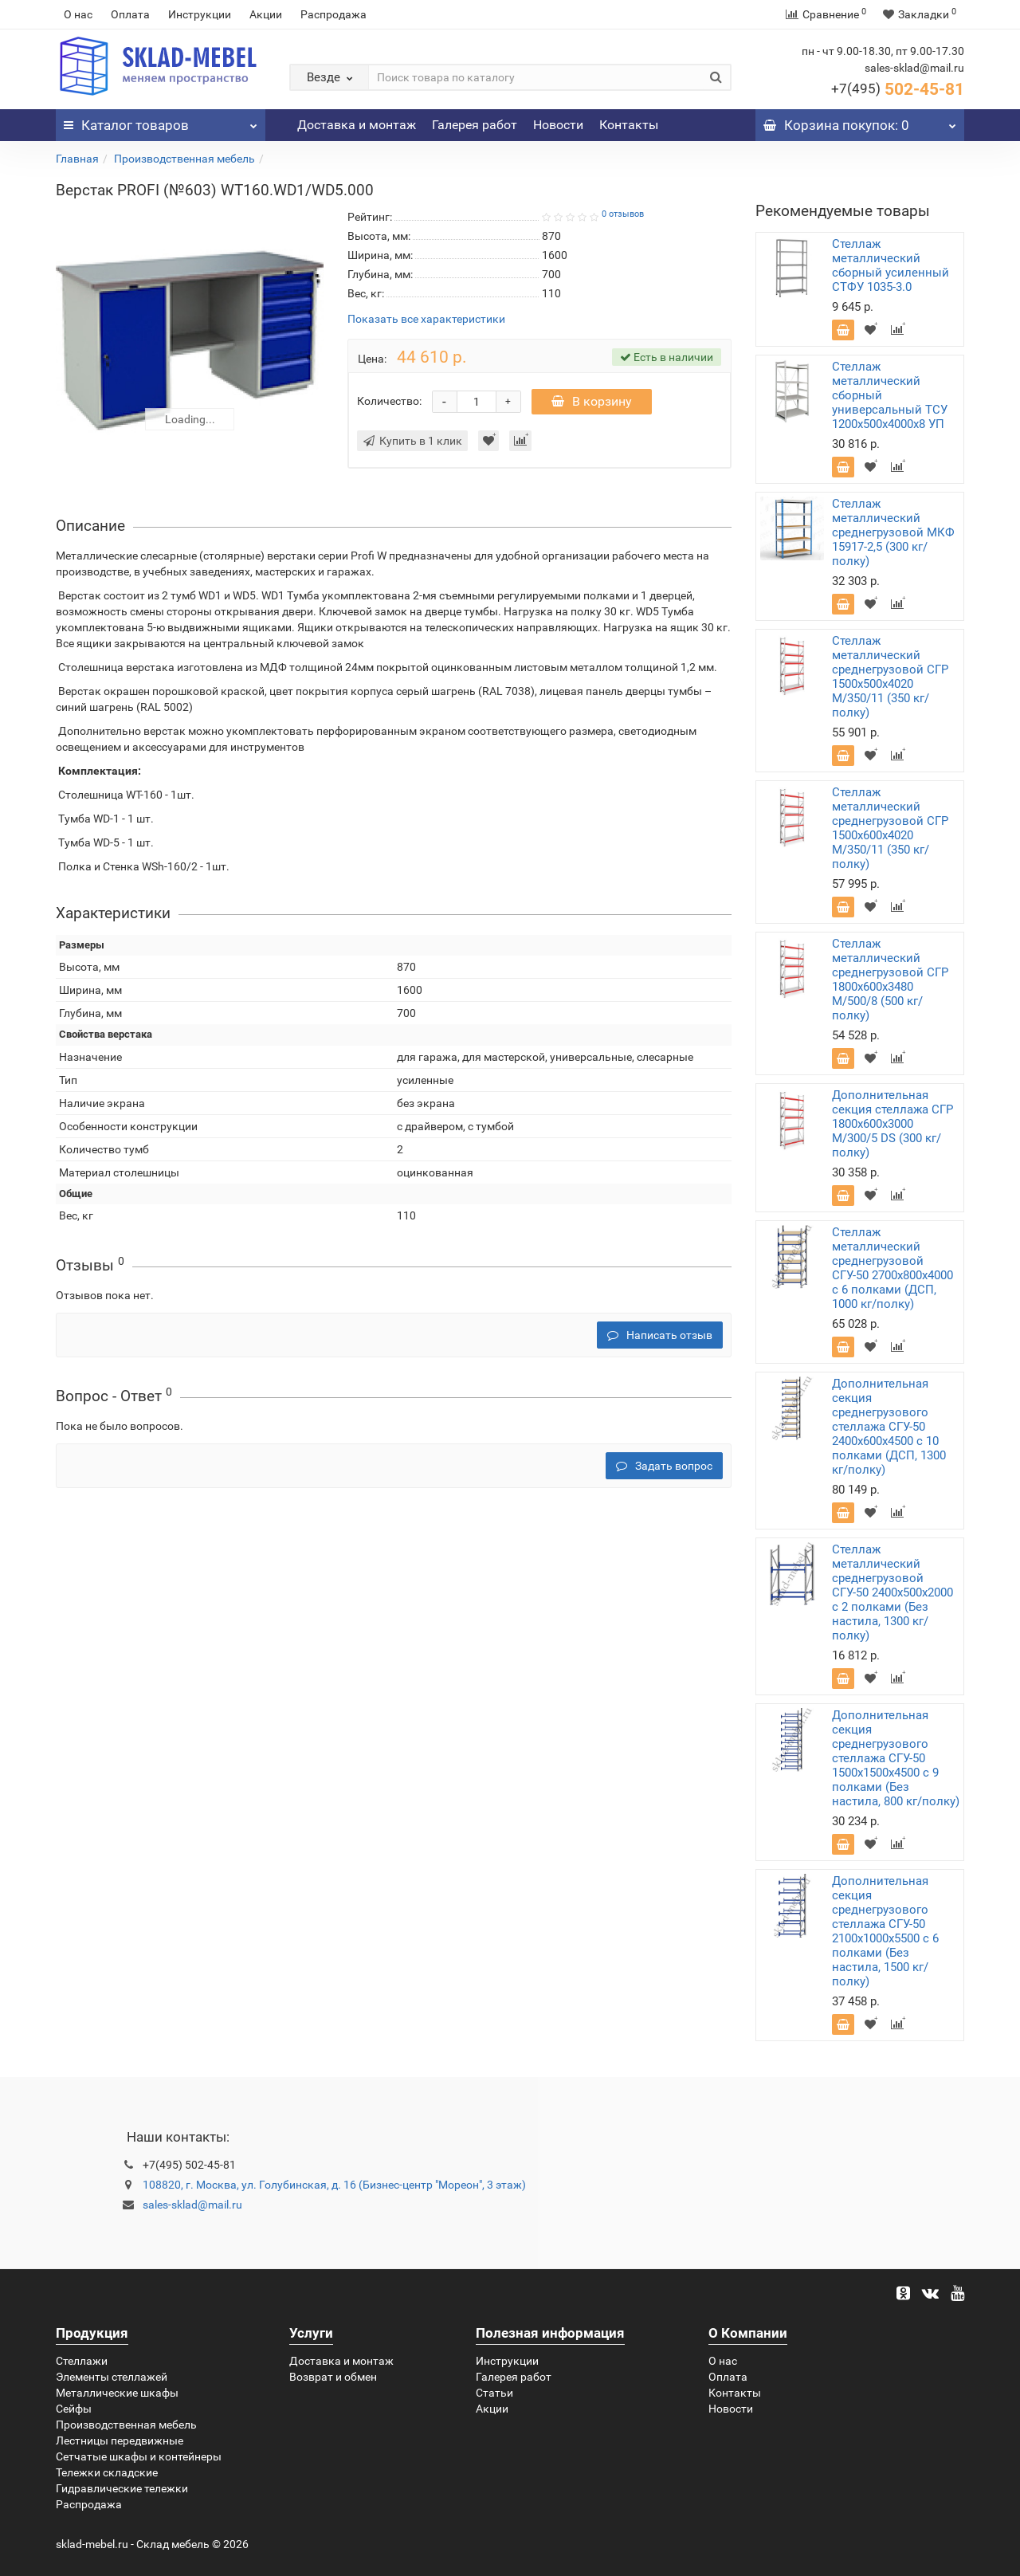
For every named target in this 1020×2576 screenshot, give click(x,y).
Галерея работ (474, 124)
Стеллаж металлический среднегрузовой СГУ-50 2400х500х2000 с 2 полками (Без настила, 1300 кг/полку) (892, 1592)
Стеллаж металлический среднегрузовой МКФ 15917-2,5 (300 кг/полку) (893, 532)
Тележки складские (107, 2472)
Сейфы (74, 2408)
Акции (265, 14)
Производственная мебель (184, 158)
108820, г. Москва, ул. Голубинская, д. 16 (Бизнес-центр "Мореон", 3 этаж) (334, 2184)
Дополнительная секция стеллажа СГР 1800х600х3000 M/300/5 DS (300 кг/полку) (892, 1124)
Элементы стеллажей (111, 2376)
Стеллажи (82, 2360)
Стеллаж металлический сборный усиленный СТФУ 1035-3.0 (890, 265)
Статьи (494, 2392)
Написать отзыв (659, 1335)
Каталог (160, 121)
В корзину (591, 401)
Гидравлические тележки (122, 2488)
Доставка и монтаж (356, 124)
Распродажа (333, 14)
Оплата (130, 14)
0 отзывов (623, 214)
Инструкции (199, 14)
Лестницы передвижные (119, 2440)
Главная (77, 158)
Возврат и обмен (333, 2376)
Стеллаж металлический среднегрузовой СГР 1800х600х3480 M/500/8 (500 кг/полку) (890, 980)
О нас (78, 14)
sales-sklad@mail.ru (192, 2204)
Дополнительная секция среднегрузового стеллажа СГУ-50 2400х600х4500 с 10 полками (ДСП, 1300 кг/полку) (889, 1426)
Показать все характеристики (426, 319)
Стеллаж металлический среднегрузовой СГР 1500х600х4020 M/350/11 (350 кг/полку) (890, 828)
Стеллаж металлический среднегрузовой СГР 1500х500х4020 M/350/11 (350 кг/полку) (890, 677)
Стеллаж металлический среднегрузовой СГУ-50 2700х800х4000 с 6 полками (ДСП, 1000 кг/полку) (892, 1268)
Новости (558, 124)
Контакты (628, 124)
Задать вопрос (664, 1465)
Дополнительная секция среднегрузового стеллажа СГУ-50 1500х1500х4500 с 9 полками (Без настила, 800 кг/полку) (895, 1758)
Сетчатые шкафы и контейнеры (139, 2456)
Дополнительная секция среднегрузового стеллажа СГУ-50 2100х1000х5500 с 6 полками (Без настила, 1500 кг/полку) (885, 1931)
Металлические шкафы (117, 2392)
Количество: (389, 401)
